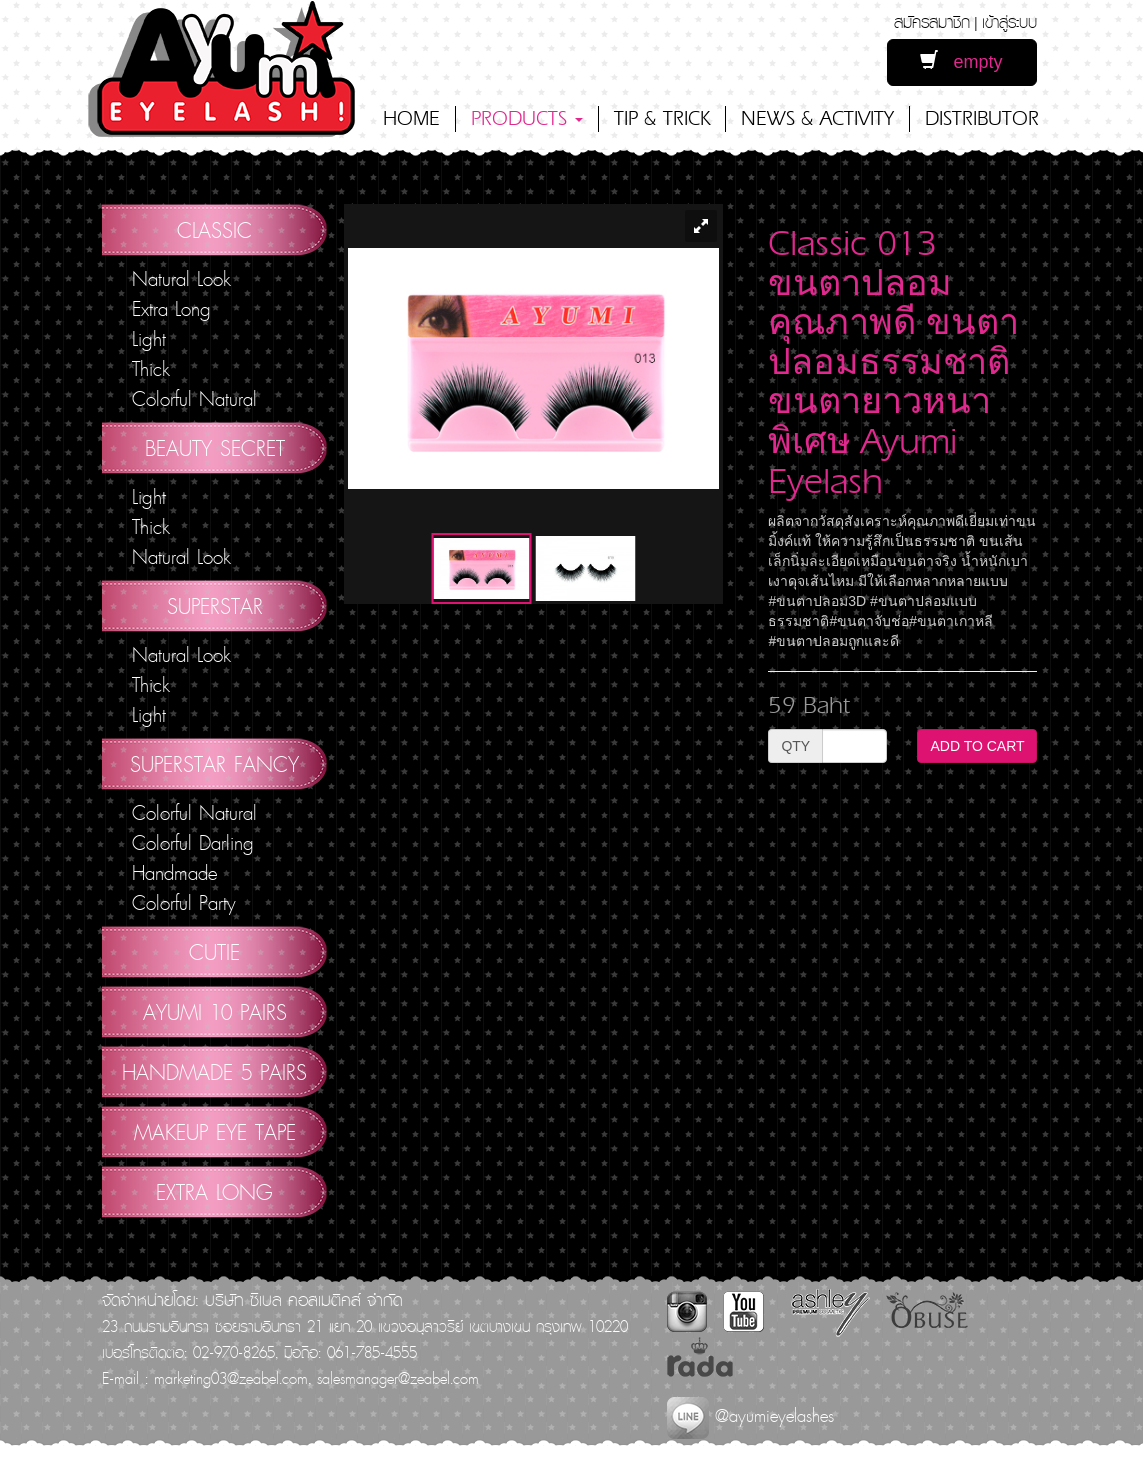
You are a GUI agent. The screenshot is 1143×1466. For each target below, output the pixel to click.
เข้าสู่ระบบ (1009, 21)
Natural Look (181, 279)
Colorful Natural (194, 399)
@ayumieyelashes (750, 1415)
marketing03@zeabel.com (231, 1378)
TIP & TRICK (662, 118)
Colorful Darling (193, 843)
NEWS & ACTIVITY (817, 118)
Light (149, 339)
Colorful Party (184, 903)
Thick (151, 369)
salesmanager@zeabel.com (398, 1378)
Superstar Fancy (214, 764)
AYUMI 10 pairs (215, 1012)
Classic (214, 230)
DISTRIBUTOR (982, 118)
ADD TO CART (977, 746)
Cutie (214, 952)
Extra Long (171, 309)
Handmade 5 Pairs (214, 1072)
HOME (411, 118)
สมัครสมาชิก (932, 21)
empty (961, 61)
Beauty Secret (215, 448)
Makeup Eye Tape (215, 1132)
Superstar (215, 606)
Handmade (174, 873)
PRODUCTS (527, 118)
